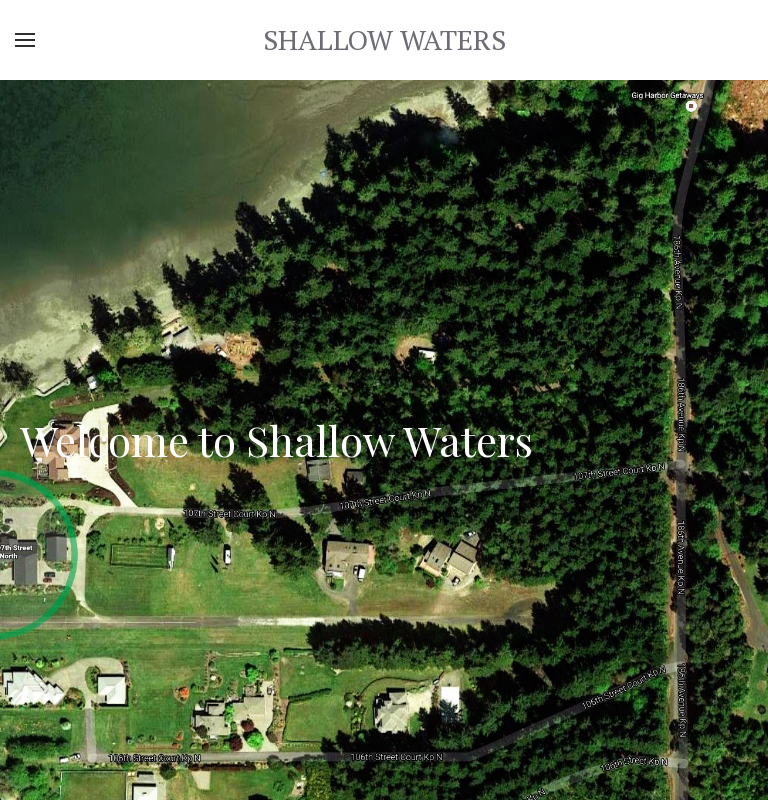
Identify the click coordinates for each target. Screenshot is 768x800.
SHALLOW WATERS (384, 39)
